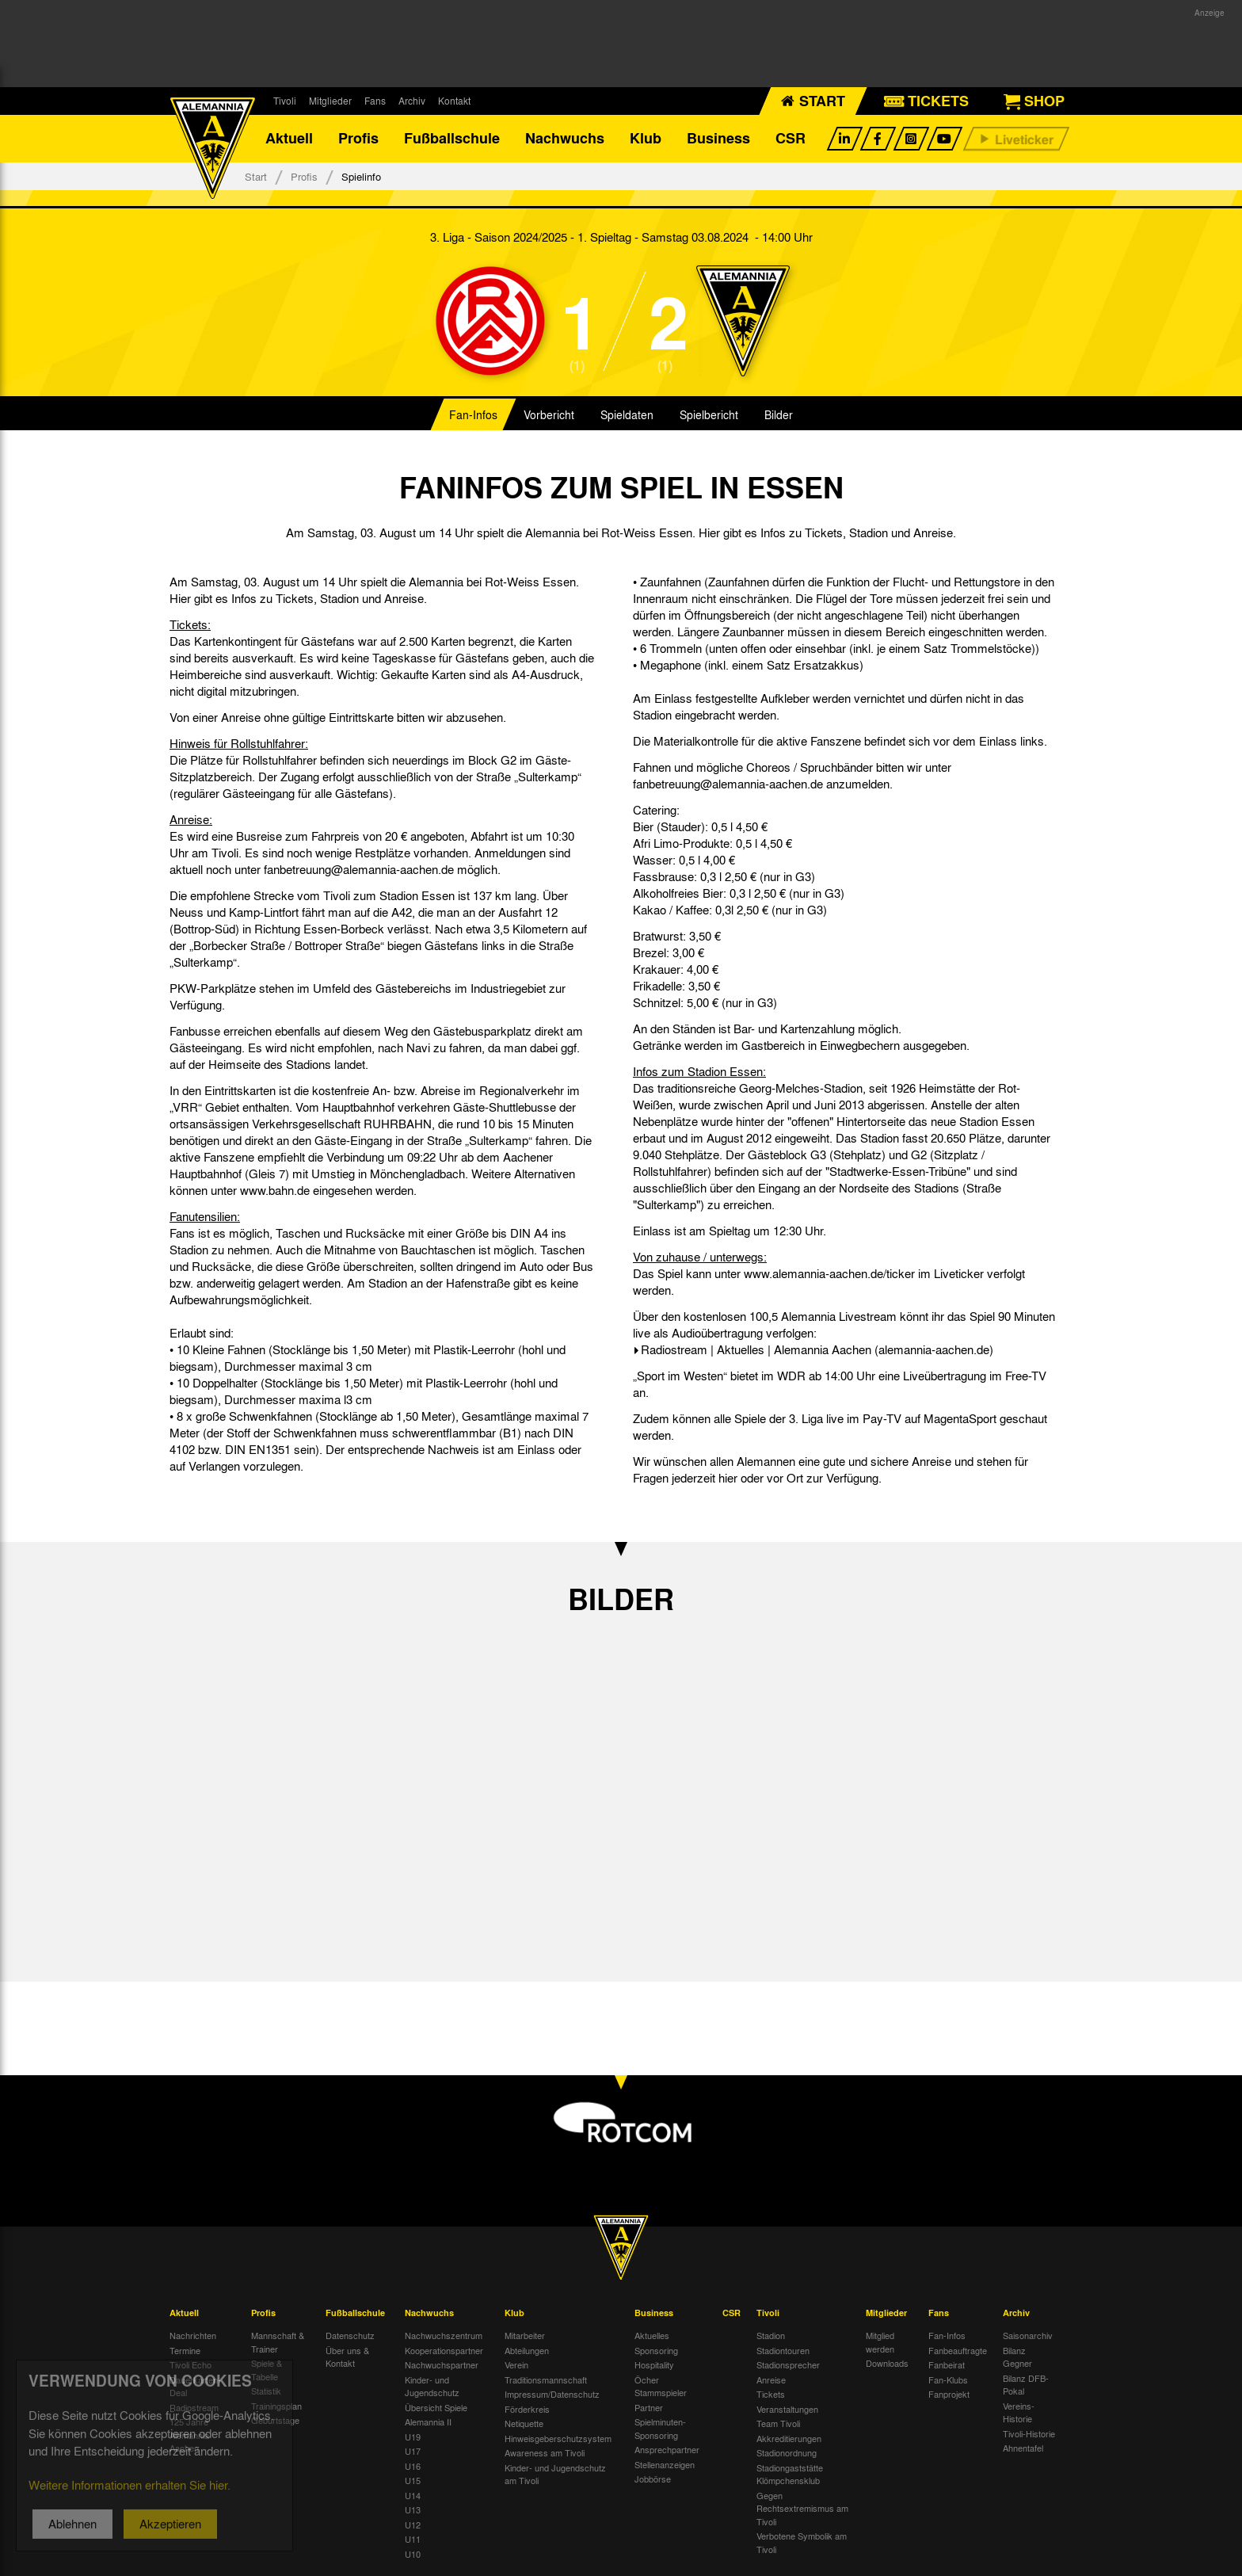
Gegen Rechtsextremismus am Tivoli (802, 2508)
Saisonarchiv (1028, 2336)
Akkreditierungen (788, 2438)
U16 (413, 2466)
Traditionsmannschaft (546, 2379)
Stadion (770, 2336)
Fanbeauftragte (957, 2350)
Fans (375, 100)
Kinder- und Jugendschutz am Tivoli (555, 2474)
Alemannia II (428, 2422)
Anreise (771, 2379)
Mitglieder (330, 100)
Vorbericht (549, 415)
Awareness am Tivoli (545, 2453)
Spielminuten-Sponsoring (660, 2429)
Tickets (770, 2394)
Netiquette (524, 2424)
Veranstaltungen (787, 2408)
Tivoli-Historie (1029, 2433)
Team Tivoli (778, 2424)
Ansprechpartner (666, 2450)
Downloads (887, 2363)
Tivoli (284, 100)
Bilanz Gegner (1017, 2357)
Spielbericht (709, 415)
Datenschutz (350, 2336)
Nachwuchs (564, 138)
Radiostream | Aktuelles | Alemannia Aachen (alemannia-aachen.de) (817, 1349)
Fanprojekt (949, 2394)
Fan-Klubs (948, 2379)
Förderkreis (527, 2408)
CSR (790, 138)
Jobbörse (652, 2479)
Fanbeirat (946, 2365)
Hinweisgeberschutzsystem (558, 2438)
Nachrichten (193, 2336)
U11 (413, 2539)
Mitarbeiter (525, 2336)
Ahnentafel (1023, 2448)
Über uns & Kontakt (347, 2357)
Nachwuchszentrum (443, 2336)
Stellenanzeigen (664, 2464)
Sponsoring (656, 2350)
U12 (413, 2524)
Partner (648, 2407)
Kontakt (454, 100)
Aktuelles (651, 2336)
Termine (185, 2350)
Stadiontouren (783, 2350)
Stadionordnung (786, 2453)
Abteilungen (527, 2350)
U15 (413, 2481)
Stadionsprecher (788, 2365)
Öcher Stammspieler (660, 2386)
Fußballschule (452, 138)
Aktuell (289, 138)
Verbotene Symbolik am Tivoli (801, 2543)
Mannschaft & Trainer (277, 2343)
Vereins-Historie (1018, 2412)
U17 (413, 2451)
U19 (413, 2436)
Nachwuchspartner (441, 2365)
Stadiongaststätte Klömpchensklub (789, 2474)
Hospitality (654, 2365)
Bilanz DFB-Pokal (1026, 2385)
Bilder (778, 415)
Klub (645, 138)
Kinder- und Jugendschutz (432, 2386)
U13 (413, 2510)
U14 (413, 2495)
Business (718, 138)
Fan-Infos (473, 415)
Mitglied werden (880, 2343)
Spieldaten (626, 415)
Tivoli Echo (190, 2365)
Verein (516, 2365)
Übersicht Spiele (436, 2407)
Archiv (411, 100)
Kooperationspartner (444, 2350)
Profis (358, 138)
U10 (413, 2553)
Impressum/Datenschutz (552, 2394)
